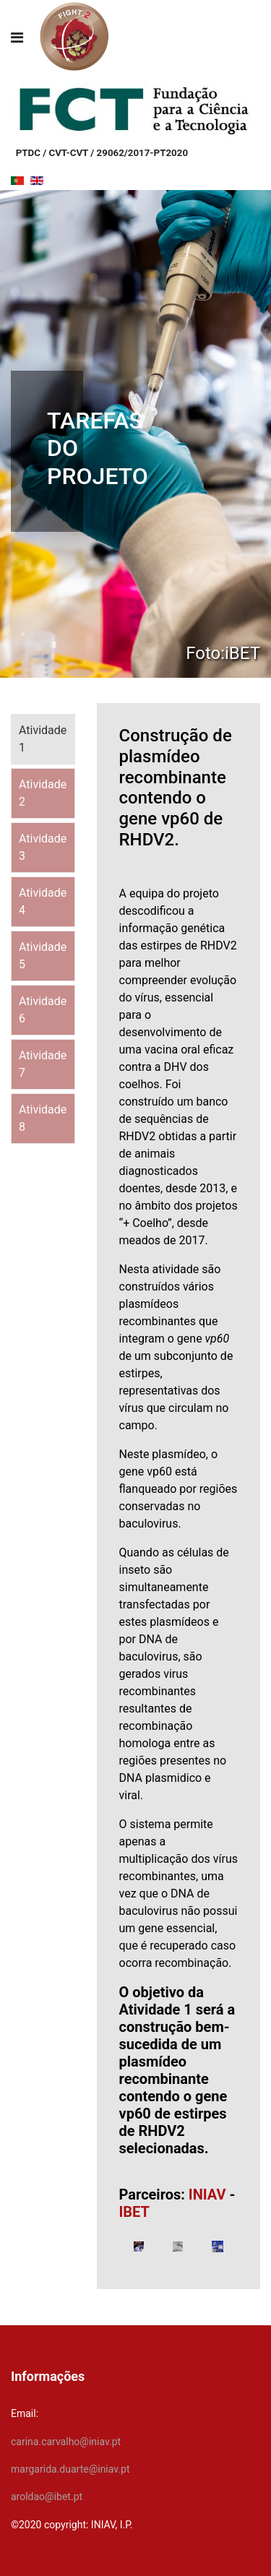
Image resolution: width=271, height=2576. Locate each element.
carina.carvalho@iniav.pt (66, 2441)
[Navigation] (17, 38)
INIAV (207, 2194)
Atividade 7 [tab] (42, 1064)
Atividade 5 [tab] (42, 955)
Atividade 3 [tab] (42, 847)
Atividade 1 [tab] (42, 738)
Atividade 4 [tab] (42, 901)
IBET (134, 2211)
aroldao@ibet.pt (46, 2496)
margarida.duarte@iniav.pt (70, 2469)
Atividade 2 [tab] (42, 793)
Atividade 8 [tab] (42, 1118)
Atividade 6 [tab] (42, 1009)
